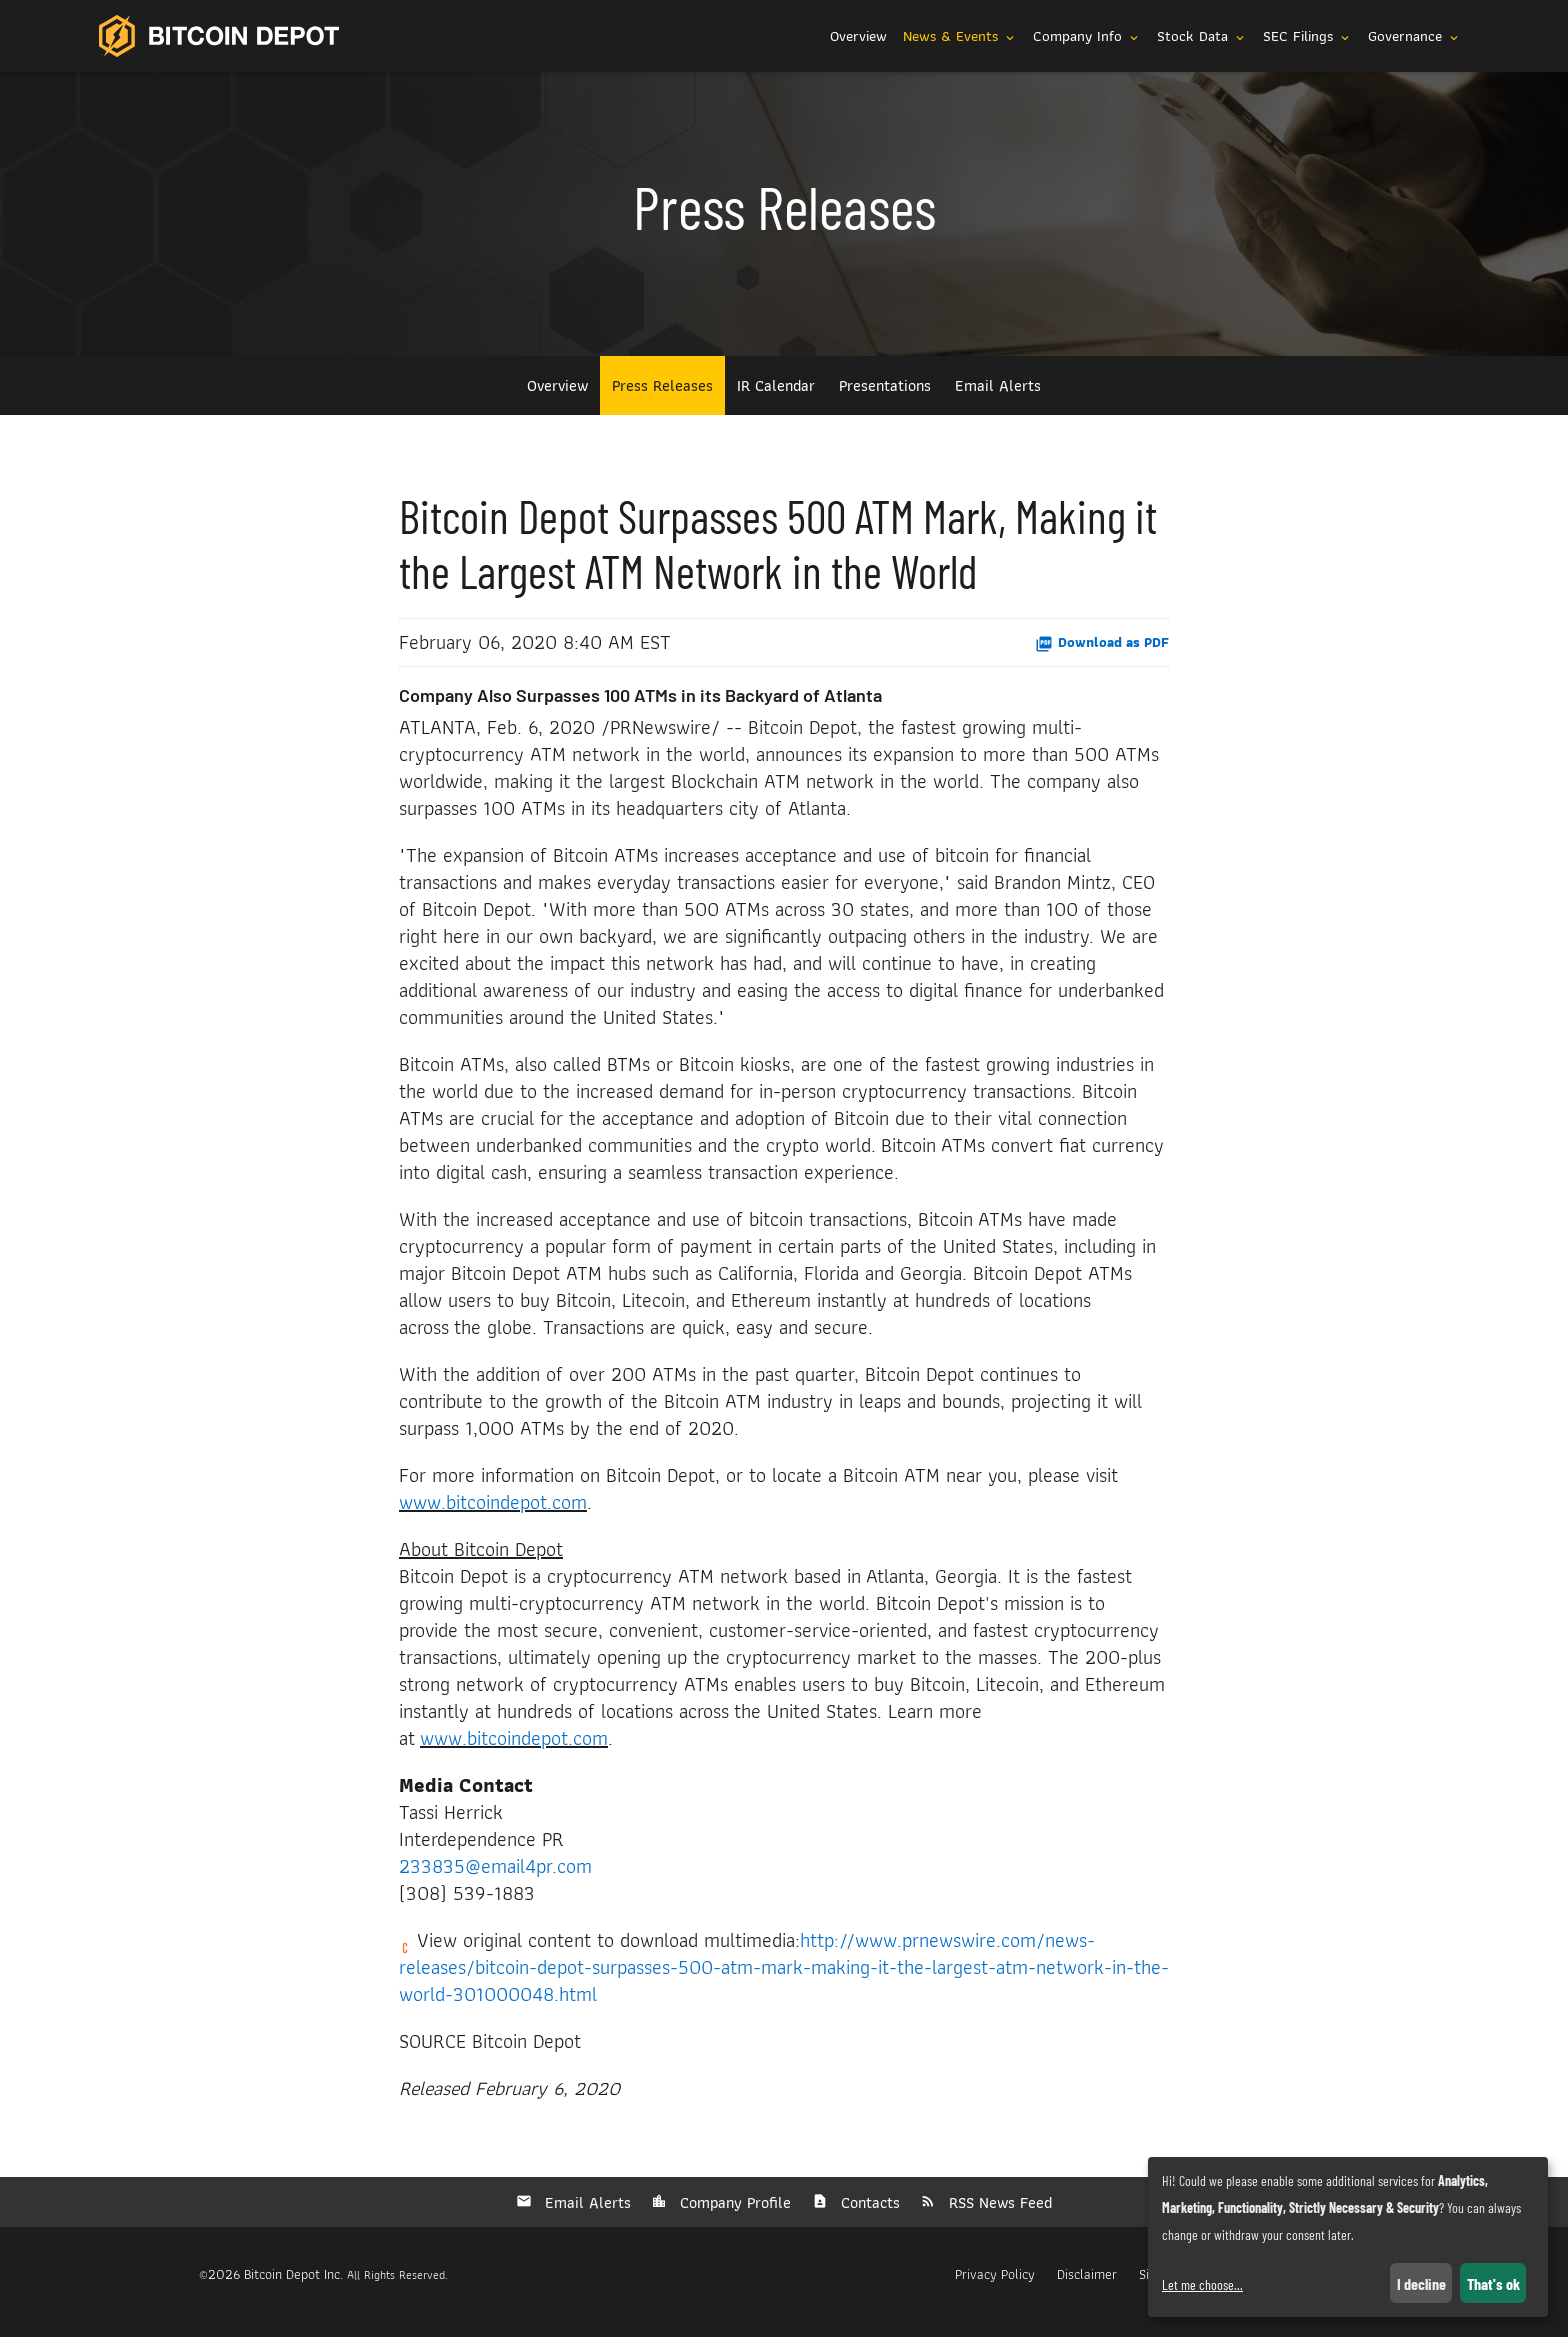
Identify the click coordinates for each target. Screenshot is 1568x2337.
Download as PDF (1102, 658)
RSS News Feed (998, 2218)
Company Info (1087, 36)
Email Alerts (998, 401)
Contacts (868, 2218)
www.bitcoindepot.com (493, 1518)
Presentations (885, 401)
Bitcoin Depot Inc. (293, 2290)
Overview (858, 36)
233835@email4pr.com (495, 1882)
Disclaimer (1087, 2290)
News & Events (960, 36)
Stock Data (1202, 36)
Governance (1414, 36)
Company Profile (733, 2218)
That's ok (1493, 2283)
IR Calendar (776, 401)
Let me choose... (1202, 2284)
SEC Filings (1307, 36)
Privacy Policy (995, 2290)
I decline (1421, 2283)
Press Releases (662, 401)
